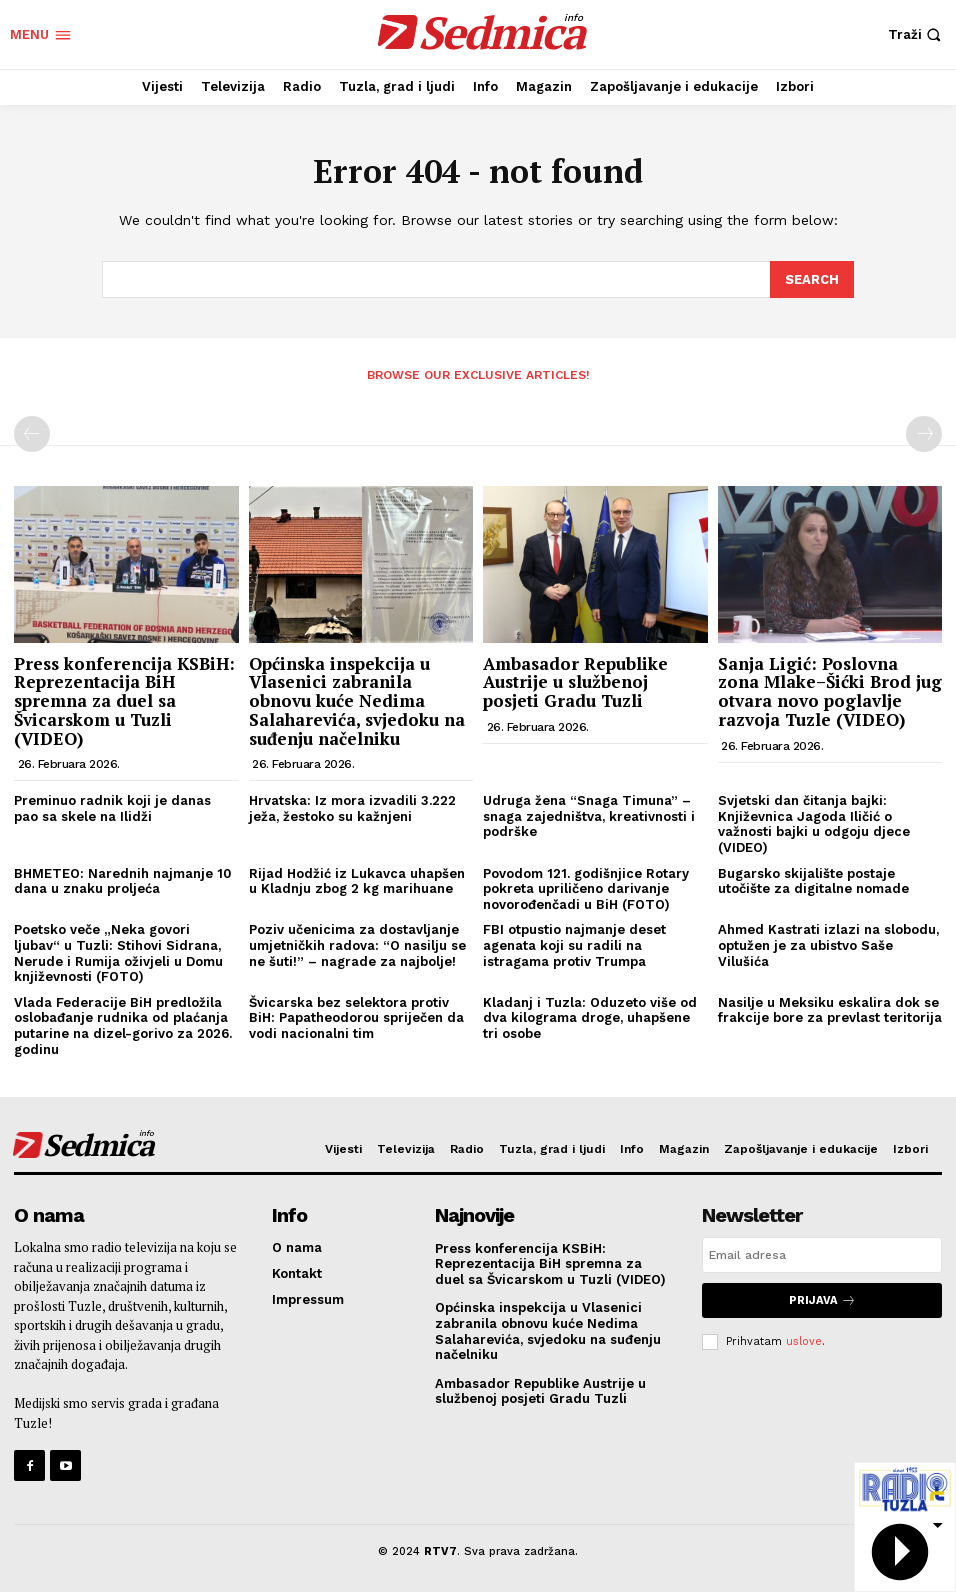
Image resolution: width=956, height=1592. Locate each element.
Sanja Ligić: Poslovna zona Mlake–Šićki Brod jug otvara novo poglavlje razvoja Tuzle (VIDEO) (830, 690)
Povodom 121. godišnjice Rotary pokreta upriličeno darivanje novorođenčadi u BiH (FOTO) (586, 887)
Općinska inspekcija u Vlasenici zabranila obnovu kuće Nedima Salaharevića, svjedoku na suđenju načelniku (357, 700)
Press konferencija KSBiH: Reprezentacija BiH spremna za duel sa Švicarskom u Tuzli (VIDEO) (124, 700)
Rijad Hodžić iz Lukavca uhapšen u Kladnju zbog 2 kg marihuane (357, 879)
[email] (822, 1253)
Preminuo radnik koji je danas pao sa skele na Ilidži (112, 807)
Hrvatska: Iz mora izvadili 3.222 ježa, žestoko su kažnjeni (352, 807)
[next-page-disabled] (924, 433)
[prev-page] (32, 433)
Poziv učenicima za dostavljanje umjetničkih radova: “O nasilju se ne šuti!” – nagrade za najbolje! (357, 944)
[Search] (812, 279)
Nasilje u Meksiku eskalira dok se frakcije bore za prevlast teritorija (830, 1009)
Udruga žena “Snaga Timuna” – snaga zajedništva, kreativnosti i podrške (589, 815)
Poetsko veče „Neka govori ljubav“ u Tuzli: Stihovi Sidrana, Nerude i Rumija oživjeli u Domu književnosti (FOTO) (118, 952)
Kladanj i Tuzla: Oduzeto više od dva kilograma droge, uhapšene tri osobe (590, 1017)
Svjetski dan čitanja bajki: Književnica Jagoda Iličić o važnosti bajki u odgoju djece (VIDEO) (814, 823)
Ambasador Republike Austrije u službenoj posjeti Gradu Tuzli (575, 681)
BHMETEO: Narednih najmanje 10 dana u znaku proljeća (122, 879)
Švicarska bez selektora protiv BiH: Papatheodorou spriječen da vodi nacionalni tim (356, 1017)
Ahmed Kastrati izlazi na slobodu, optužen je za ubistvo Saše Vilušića (828, 944)
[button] (917, 34)
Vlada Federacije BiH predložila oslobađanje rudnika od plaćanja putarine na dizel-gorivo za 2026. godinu (123, 1025)
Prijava (822, 1298)
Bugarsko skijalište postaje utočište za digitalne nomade (813, 879)
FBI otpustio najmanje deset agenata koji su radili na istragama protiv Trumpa (574, 944)
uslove (804, 1339)
